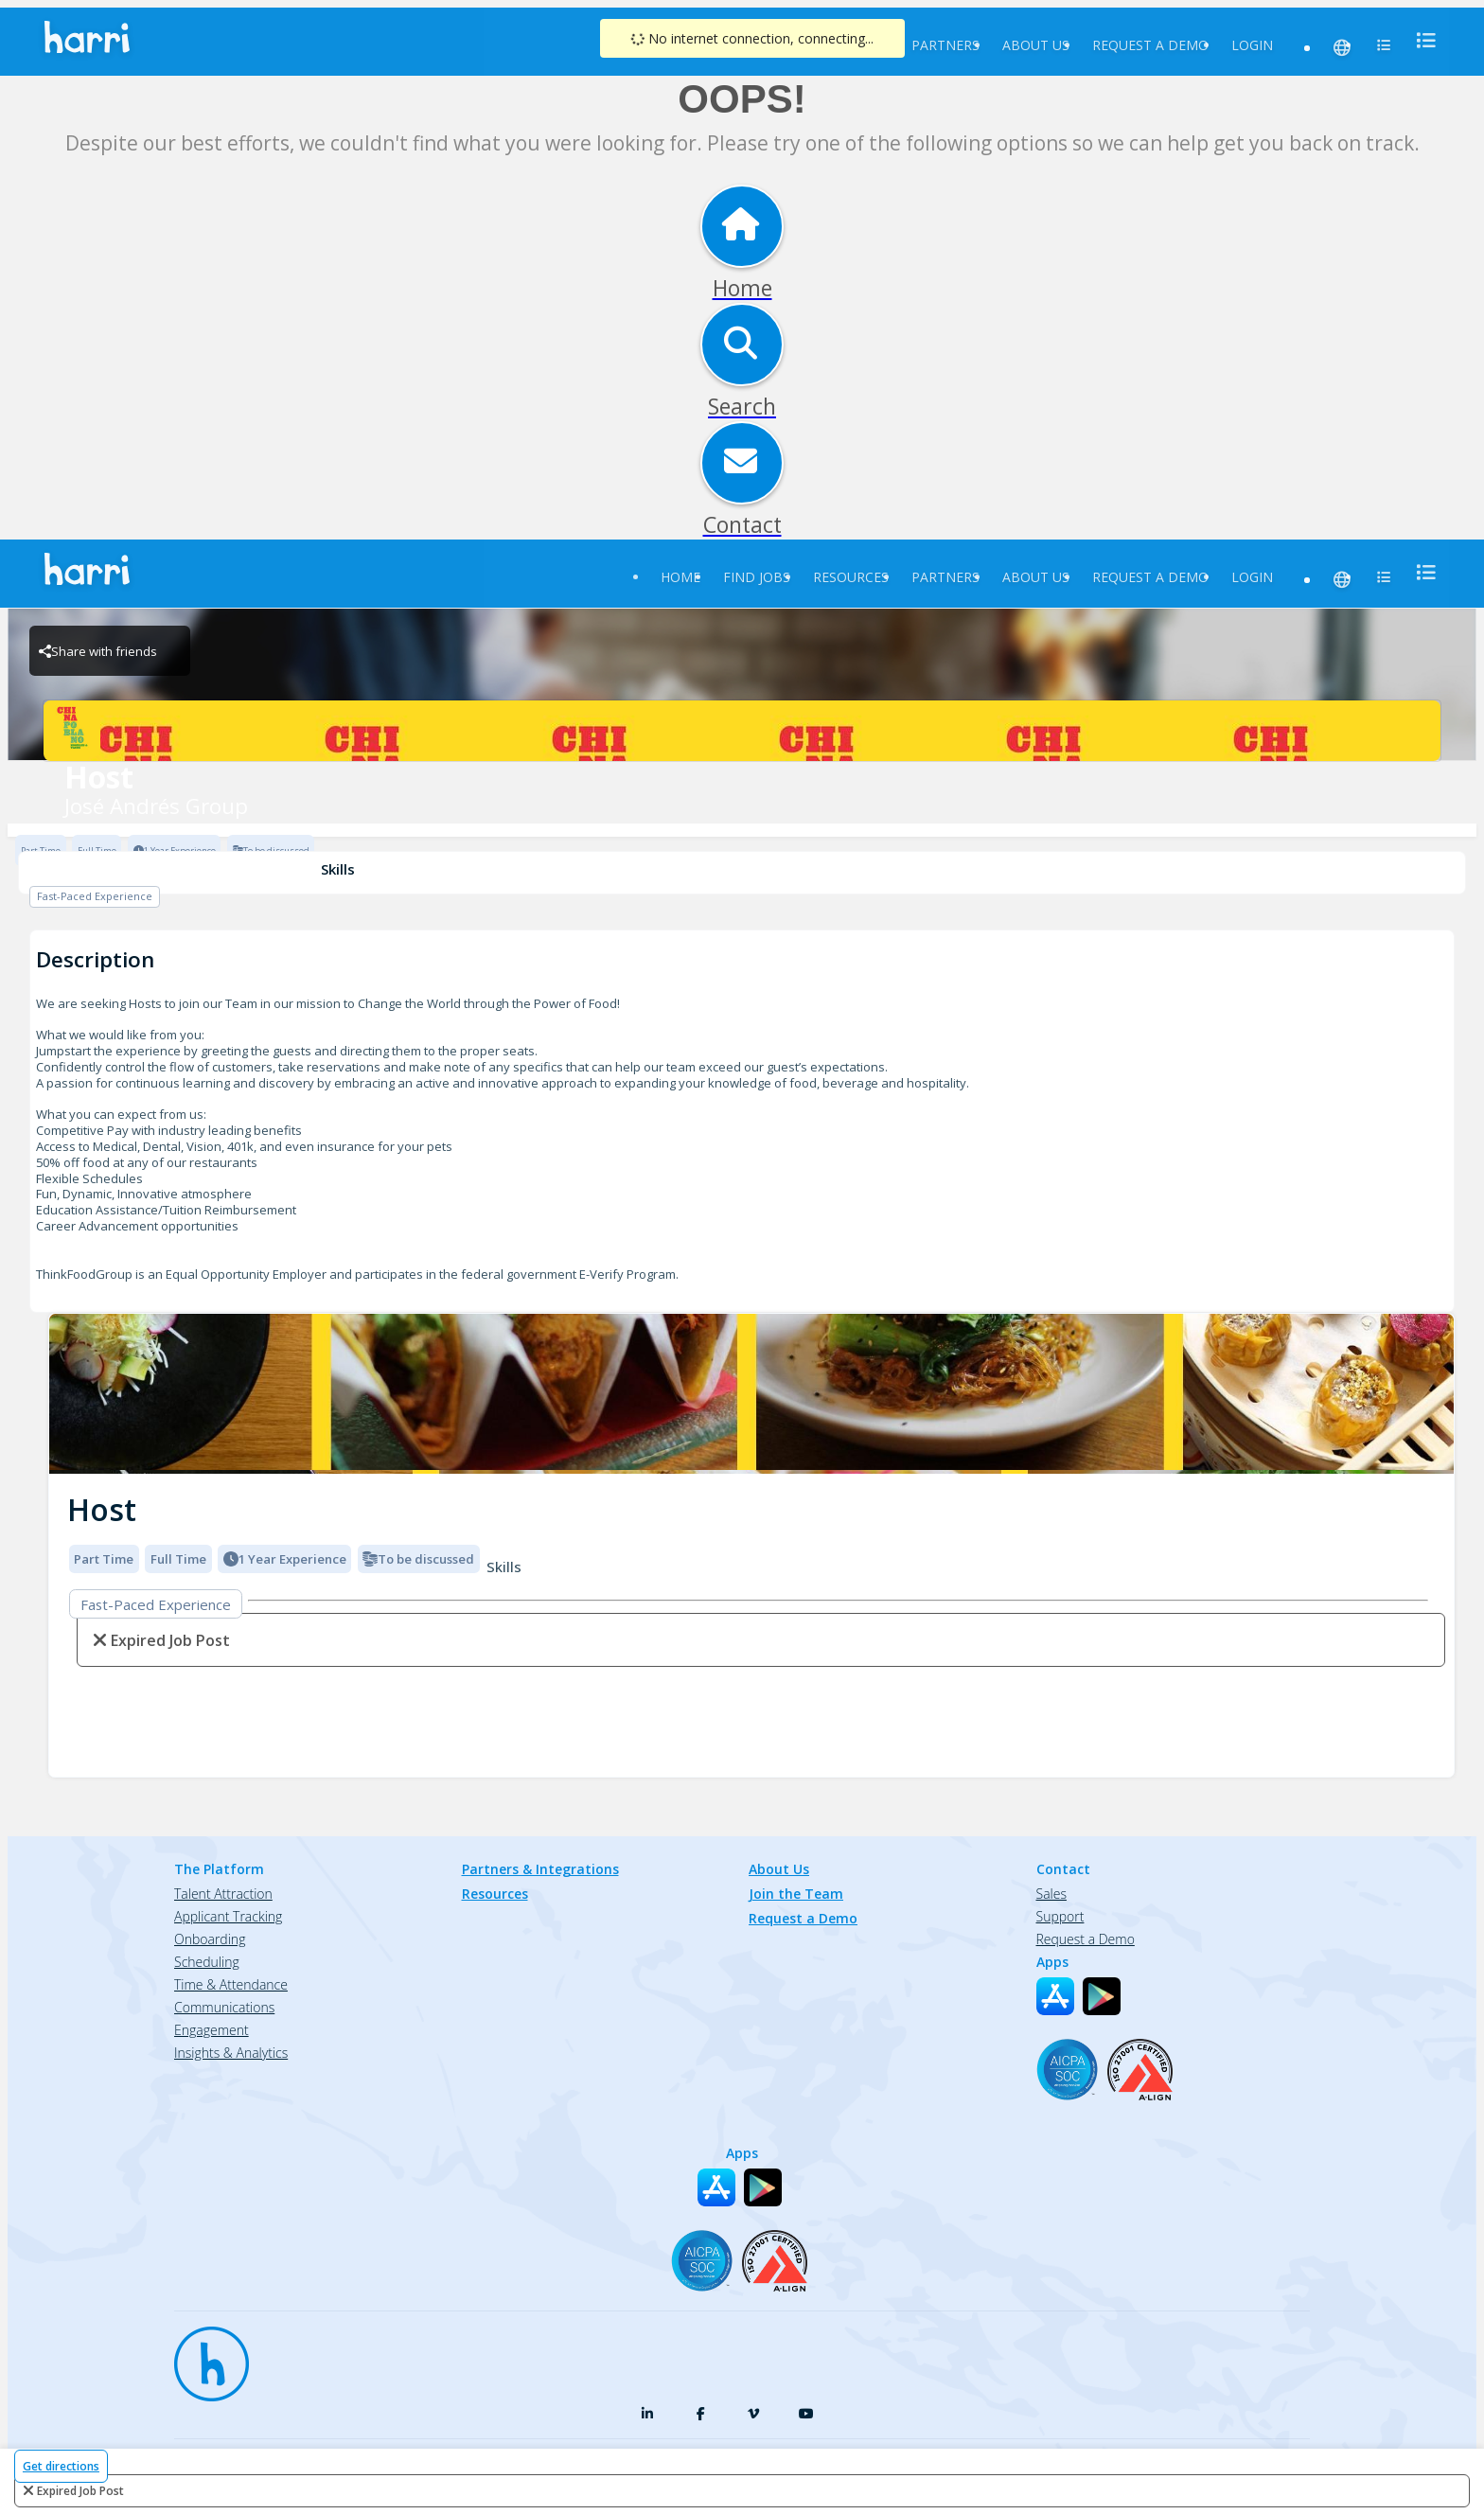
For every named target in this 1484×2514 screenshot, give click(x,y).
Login (1252, 45)
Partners (945, 45)
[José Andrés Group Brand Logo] (742, 730)
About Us (1035, 45)
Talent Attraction (223, 1894)
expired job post (80, 2491)
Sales (1051, 1894)
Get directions (61, 2466)
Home (680, 577)
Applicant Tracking (228, 1916)
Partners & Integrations (540, 1869)
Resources (851, 577)
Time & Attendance (231, 1984)
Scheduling (206, 1962)
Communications (224, 2007)
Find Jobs (756, 577)
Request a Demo (1150, 45)
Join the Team (796, 1894)
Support (1060, 1916)
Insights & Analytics (231, 2053)
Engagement (211, 2030)
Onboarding (209, 1939)
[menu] (1421, 40)
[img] (751, 1394)
